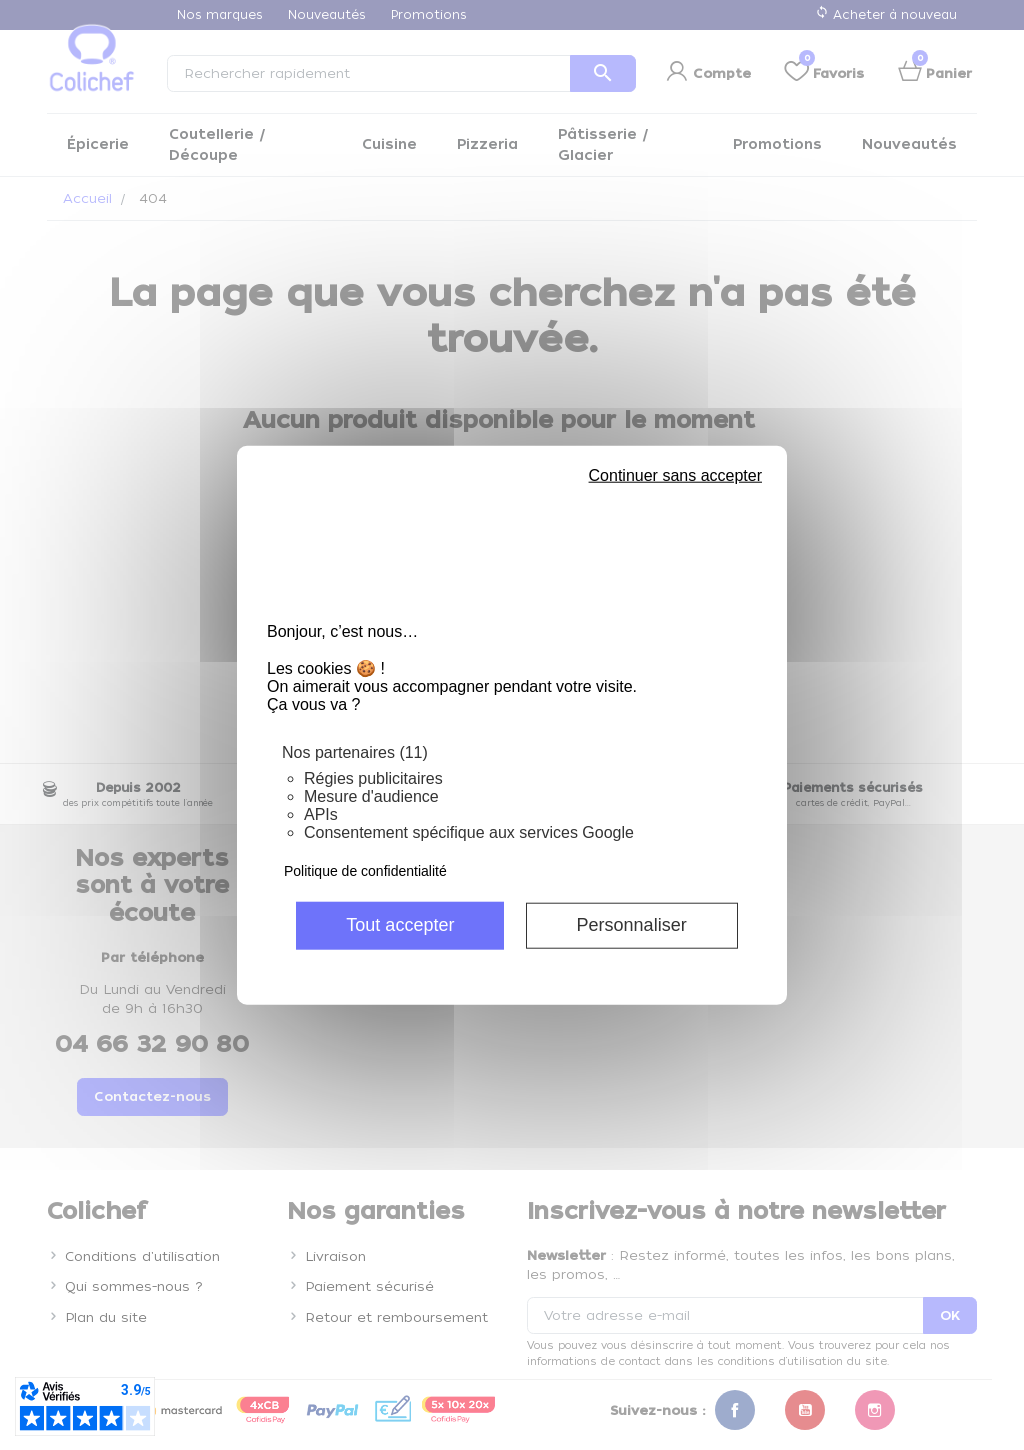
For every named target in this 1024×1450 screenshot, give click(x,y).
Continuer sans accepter (675, 475)
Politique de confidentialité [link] (365, 870)
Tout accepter (400, 925)
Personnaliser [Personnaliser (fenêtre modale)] (632, 925)
